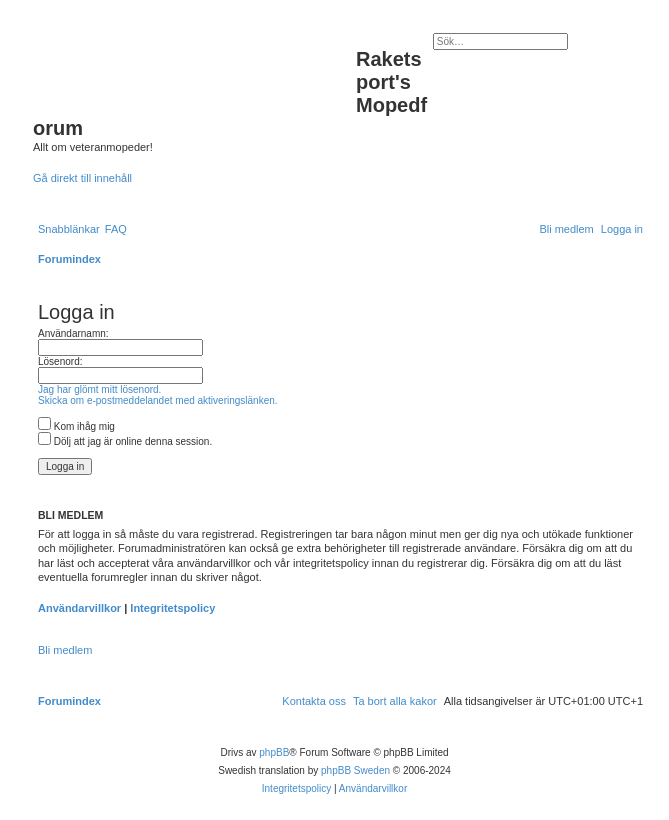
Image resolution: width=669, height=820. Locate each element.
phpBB (274, 752)
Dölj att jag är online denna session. (125, 441)
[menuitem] (116, 229)
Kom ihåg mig (76, 426)
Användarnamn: (73, 333)
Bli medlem (65, 650)
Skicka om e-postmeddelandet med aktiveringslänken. (158, 400)
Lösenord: (60, 361)
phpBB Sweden (355, 770)
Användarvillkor (79, 608)
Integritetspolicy (172, 608)
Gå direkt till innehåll (82, 178)
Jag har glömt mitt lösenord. (99, 389)
